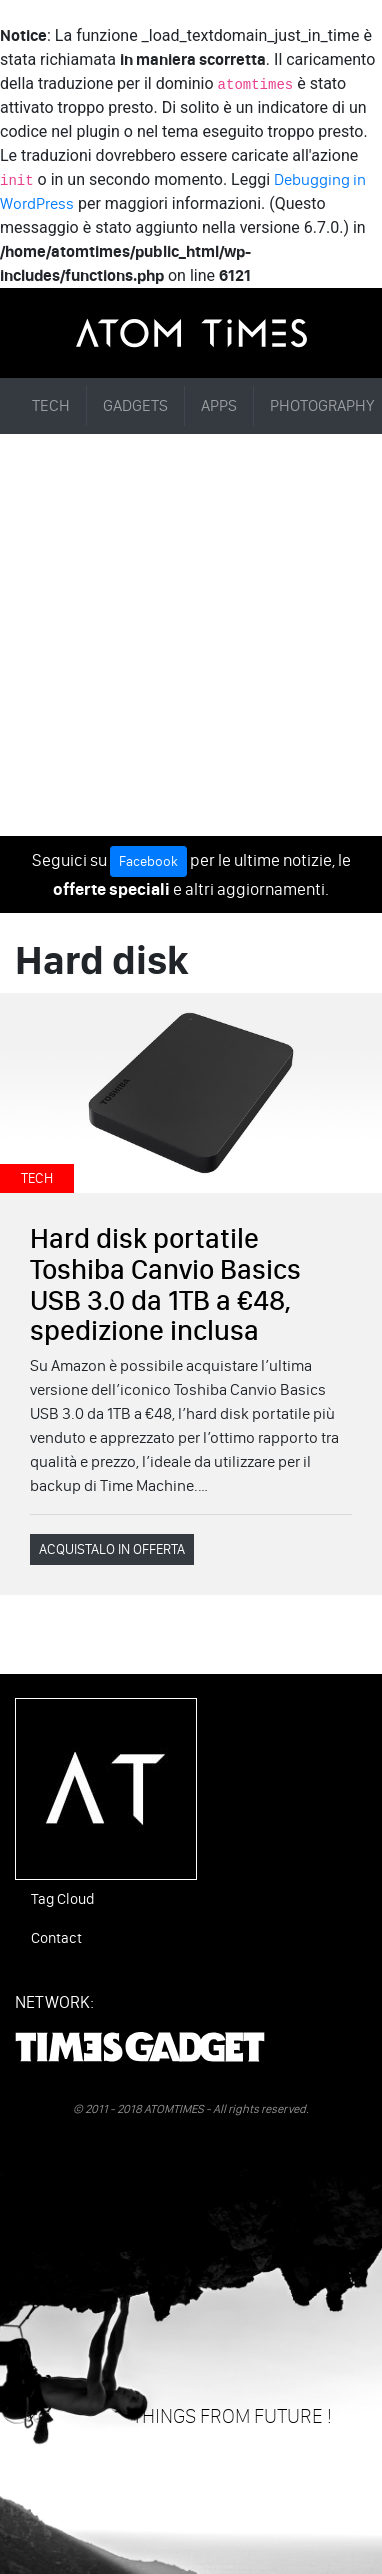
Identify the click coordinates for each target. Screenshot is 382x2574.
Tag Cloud (62, 1899)
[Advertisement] (191, 635)
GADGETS (135, 405)
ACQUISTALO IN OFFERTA (112, 1549)
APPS (219, 405)
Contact (56, 1938)
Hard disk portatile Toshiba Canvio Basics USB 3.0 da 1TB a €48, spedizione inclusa (165, 1284)
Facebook (148, 861)
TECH (51, 405)
